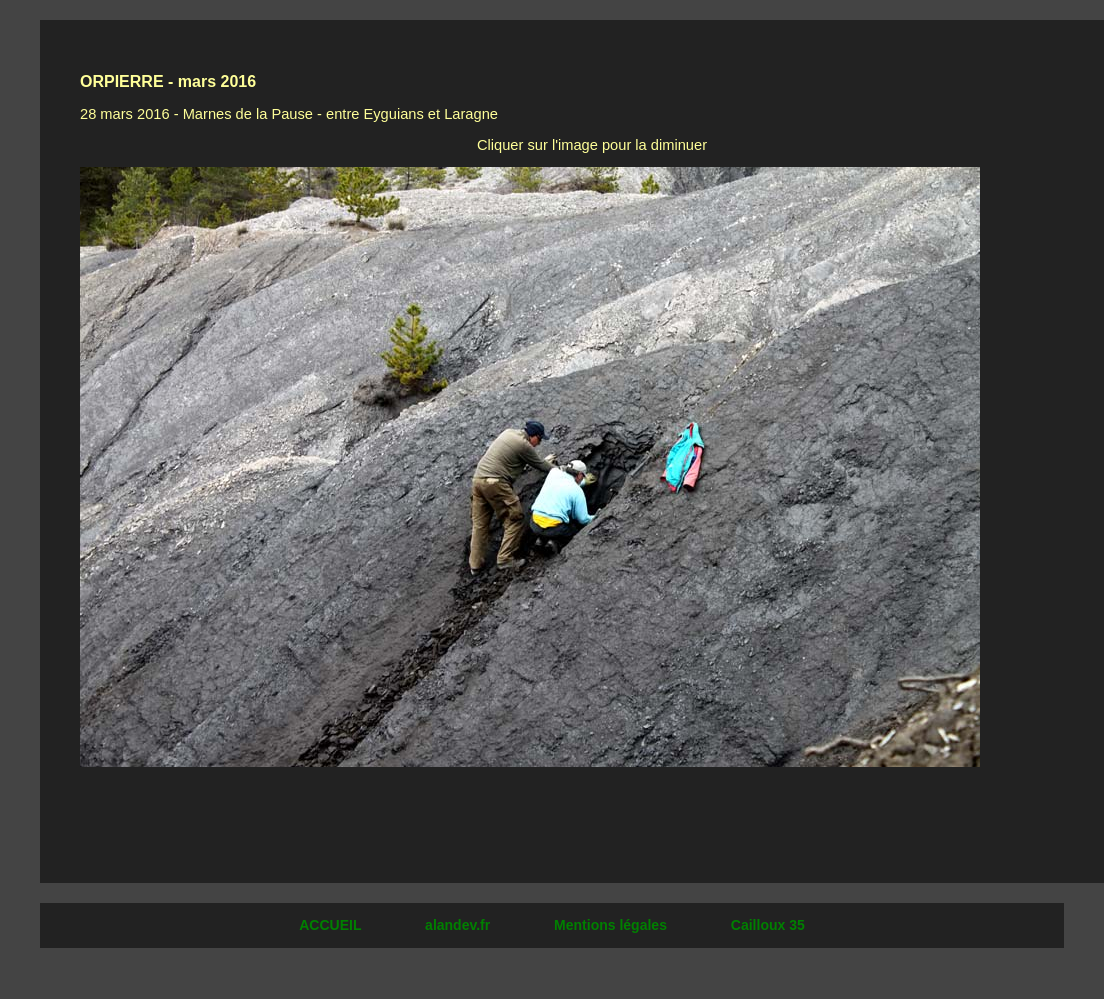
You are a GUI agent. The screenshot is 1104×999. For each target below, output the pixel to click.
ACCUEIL (332, 925)
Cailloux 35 (768, 925)
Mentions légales (612, 925)
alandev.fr (459, 925)
